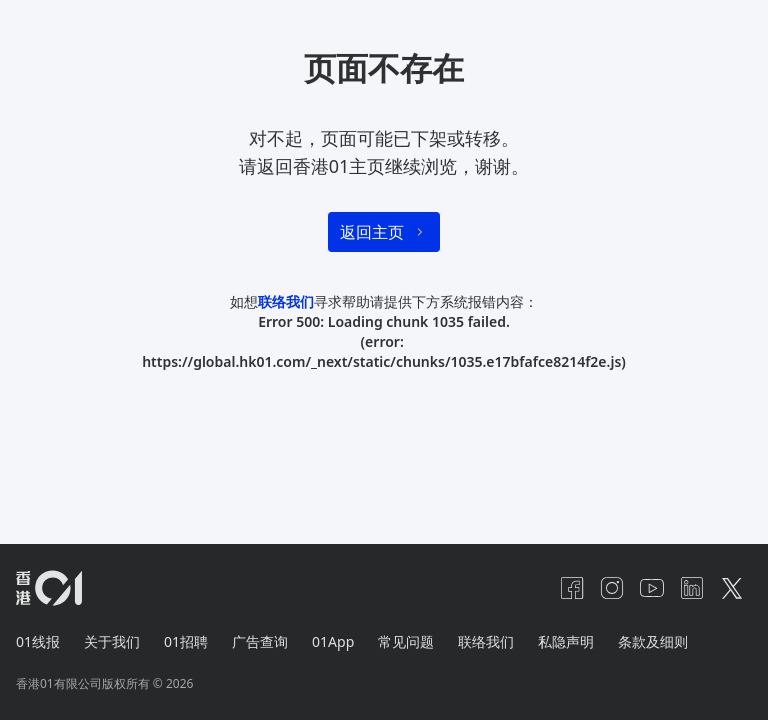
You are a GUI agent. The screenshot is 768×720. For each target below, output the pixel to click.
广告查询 (260, 641)
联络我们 (286, 301)
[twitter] (732, 588)
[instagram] (612, 588)
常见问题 (406, 641)
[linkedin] (692, 588)
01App (333, 641)
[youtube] (652, 588)
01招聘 (186, 641)
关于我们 (112, 641)
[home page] (49, 588)
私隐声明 (566, 641)
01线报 (38, 641)
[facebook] (572, 588)
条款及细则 (653, 641)
